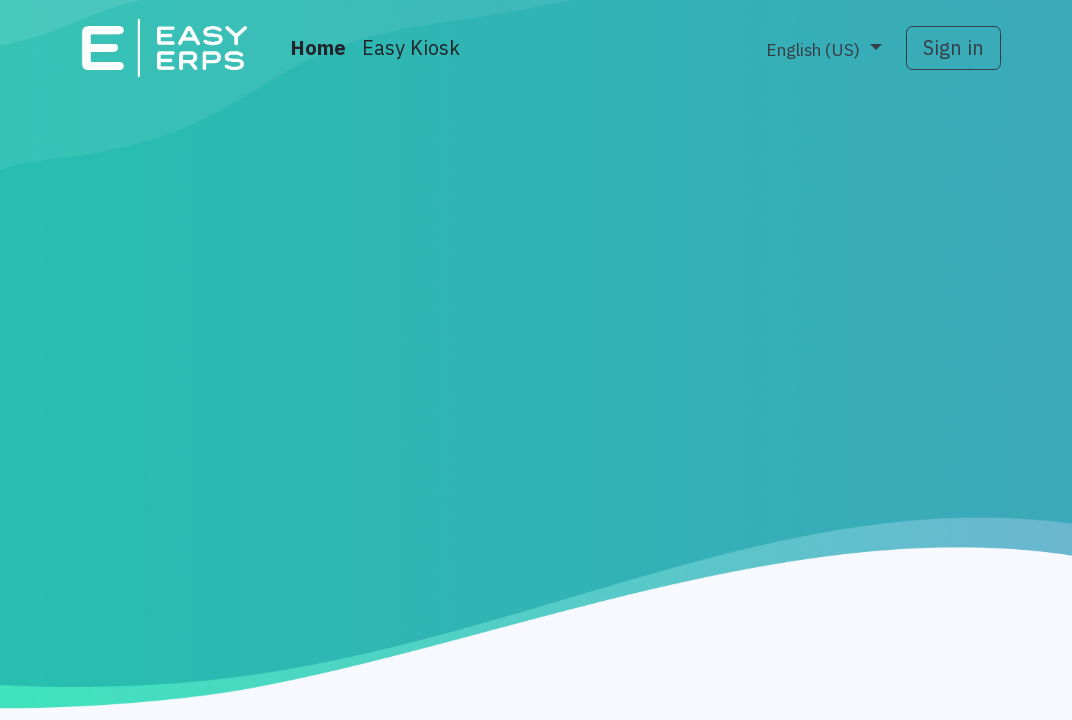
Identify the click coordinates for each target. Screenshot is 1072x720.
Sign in (953, 48)
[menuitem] (318, 48)
